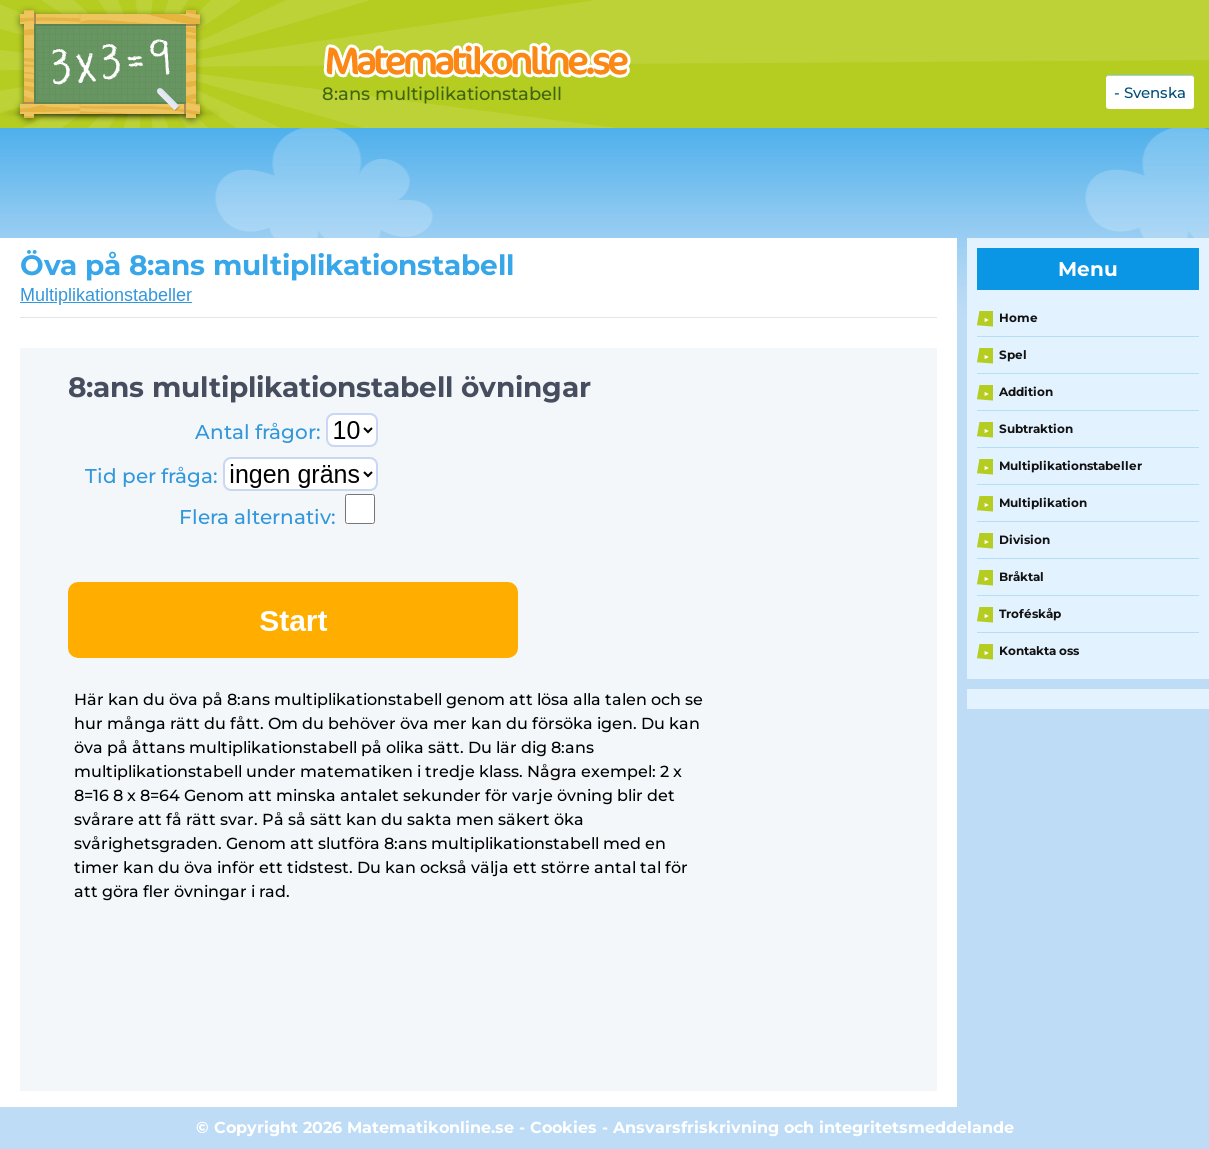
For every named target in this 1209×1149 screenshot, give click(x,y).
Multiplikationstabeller (106, 295)
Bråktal (1021, 576)
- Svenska (1150, 92)
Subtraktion (1036, 428)
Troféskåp (1030, 613)
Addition (1026, 391)
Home (1018, 317)
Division (1024, 539)
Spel (1013, 354)
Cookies (563, 1127)
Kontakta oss (1039, 650)
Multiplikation (1043, 502)
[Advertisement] (500, 183)
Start (293, 620)
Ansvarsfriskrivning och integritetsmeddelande (813, 1127)
